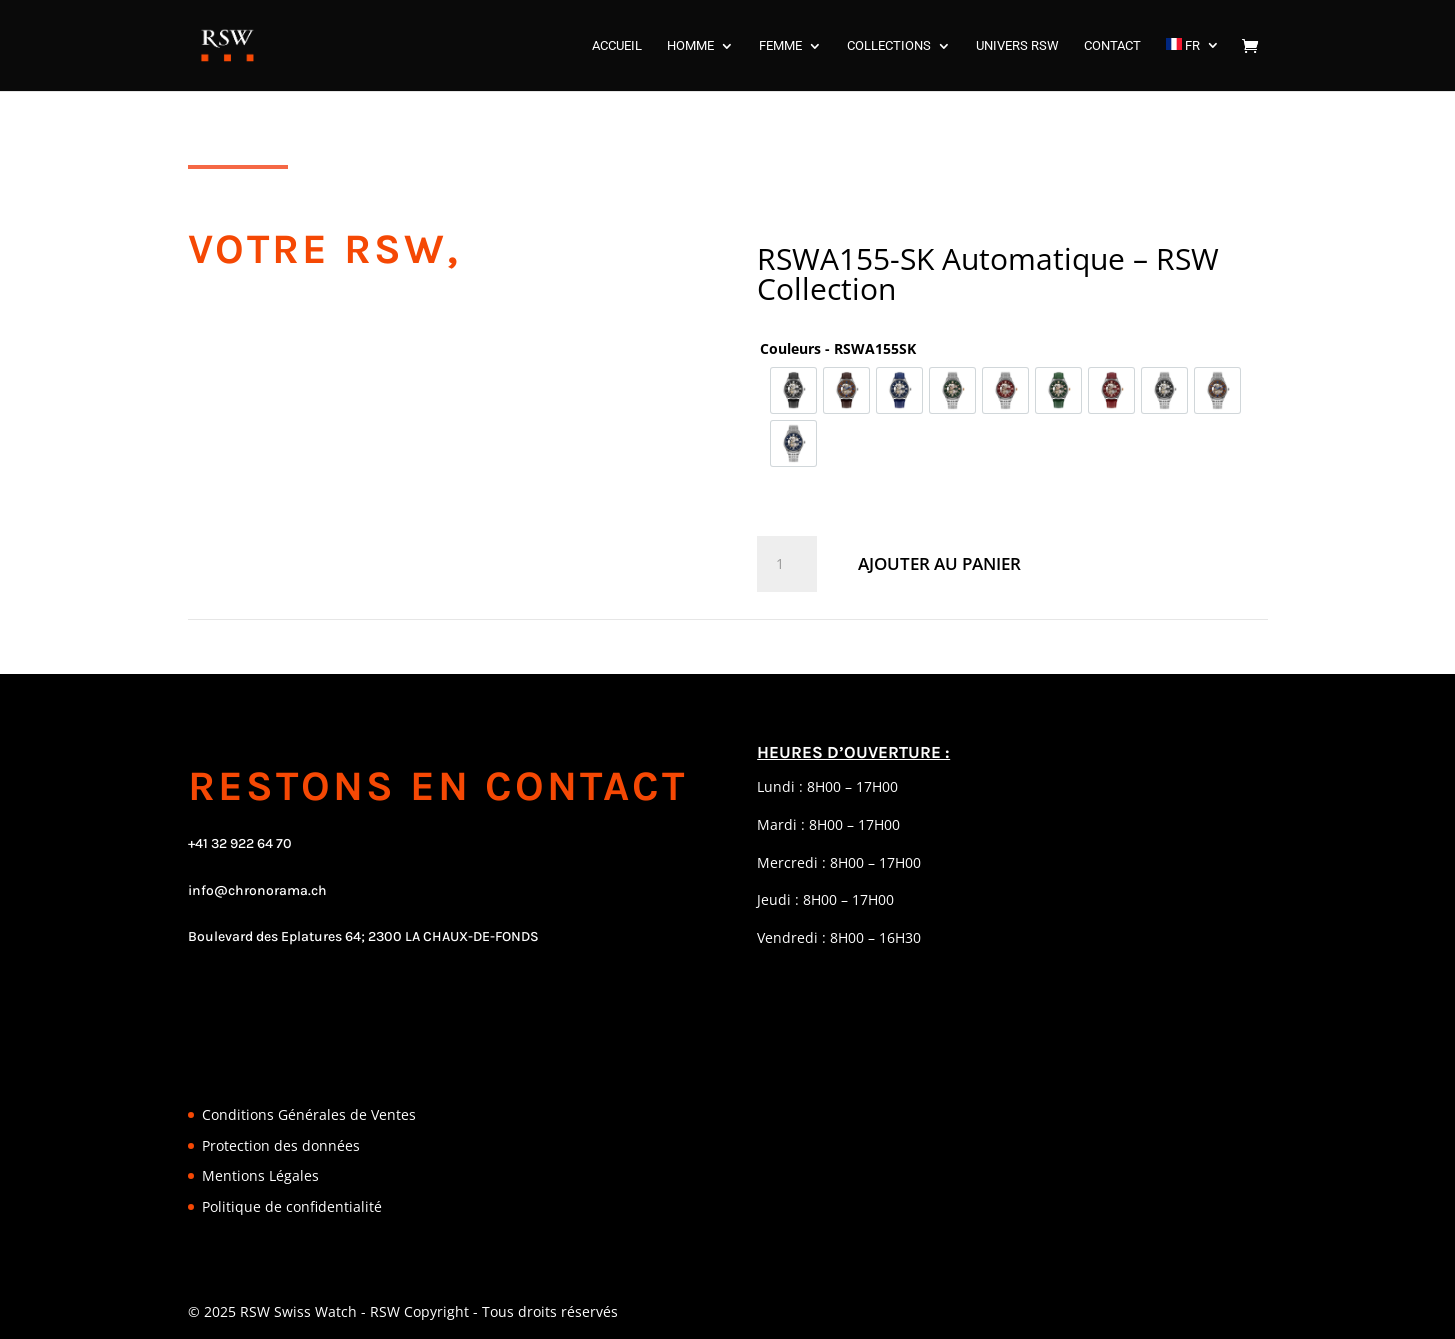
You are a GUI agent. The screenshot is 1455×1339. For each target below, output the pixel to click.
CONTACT (1112, 46)
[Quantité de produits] (787, 564)
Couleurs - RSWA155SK (838, 348)
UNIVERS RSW (1017, 46)
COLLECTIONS (889, 46)
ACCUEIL (617, 46)
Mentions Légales (260, 1175)
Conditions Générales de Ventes (309, 1114)
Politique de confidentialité (292, 1206)
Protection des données (281, 1145)
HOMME (690, 46)
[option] (793, 390)
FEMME (780, 46)
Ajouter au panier (939, 563)
